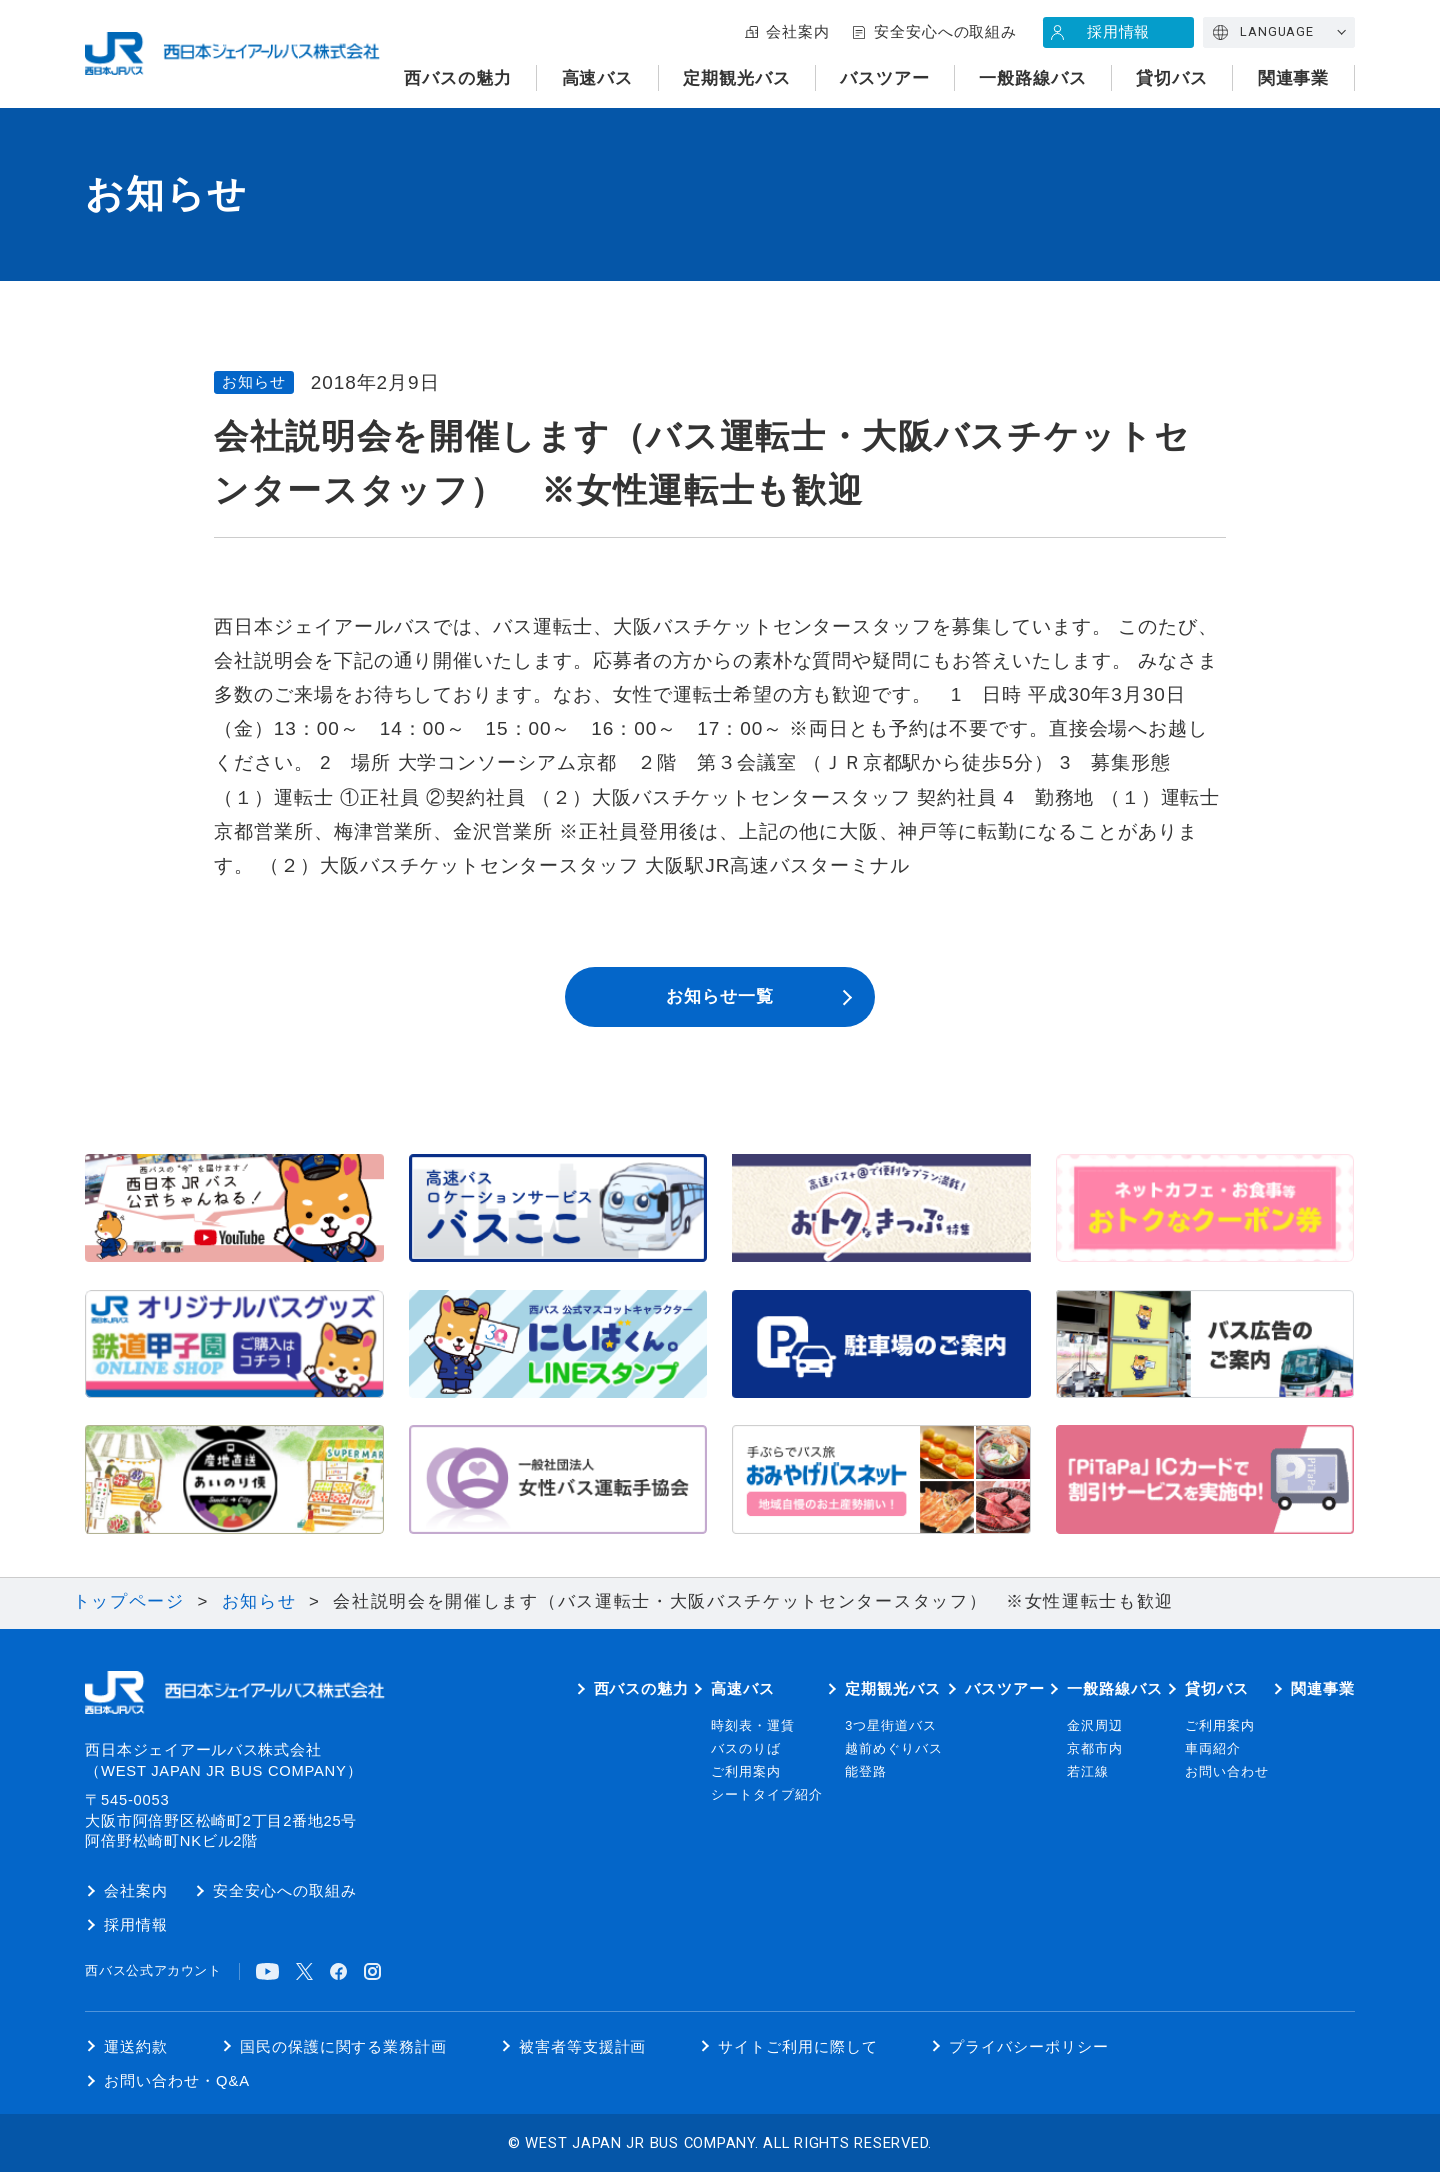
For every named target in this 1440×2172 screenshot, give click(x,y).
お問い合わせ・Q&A (177, 2081)
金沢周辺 (1095, 1726)
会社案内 (798, 32)
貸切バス (1172, 78)
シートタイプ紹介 (767, 1795)
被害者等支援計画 (583, 2047)
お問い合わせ (1227, 1772)
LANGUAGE (1277, 31)
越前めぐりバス (894, 1749)
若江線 (1088, 1772)
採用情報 (1119, 32)
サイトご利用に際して (798, 2047)
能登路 (866, 1772)
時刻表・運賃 (753, 1726)
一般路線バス (1033, 78)
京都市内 (1095, 1749)
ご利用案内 (746, 1772)
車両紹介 (1213, 1749)
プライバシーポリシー (1029, 2047)
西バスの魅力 (458, 78)
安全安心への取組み (946, 32)
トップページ (129, 1601)
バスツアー (885, 78)
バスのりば (746, 1749)
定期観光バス (737, 78)
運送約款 (136, 2047)
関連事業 (1294, 78)
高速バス (598, 78)
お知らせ (259, 1601)
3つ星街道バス (891, 1726)
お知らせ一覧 (720, 996)
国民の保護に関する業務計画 (343, 2047)
